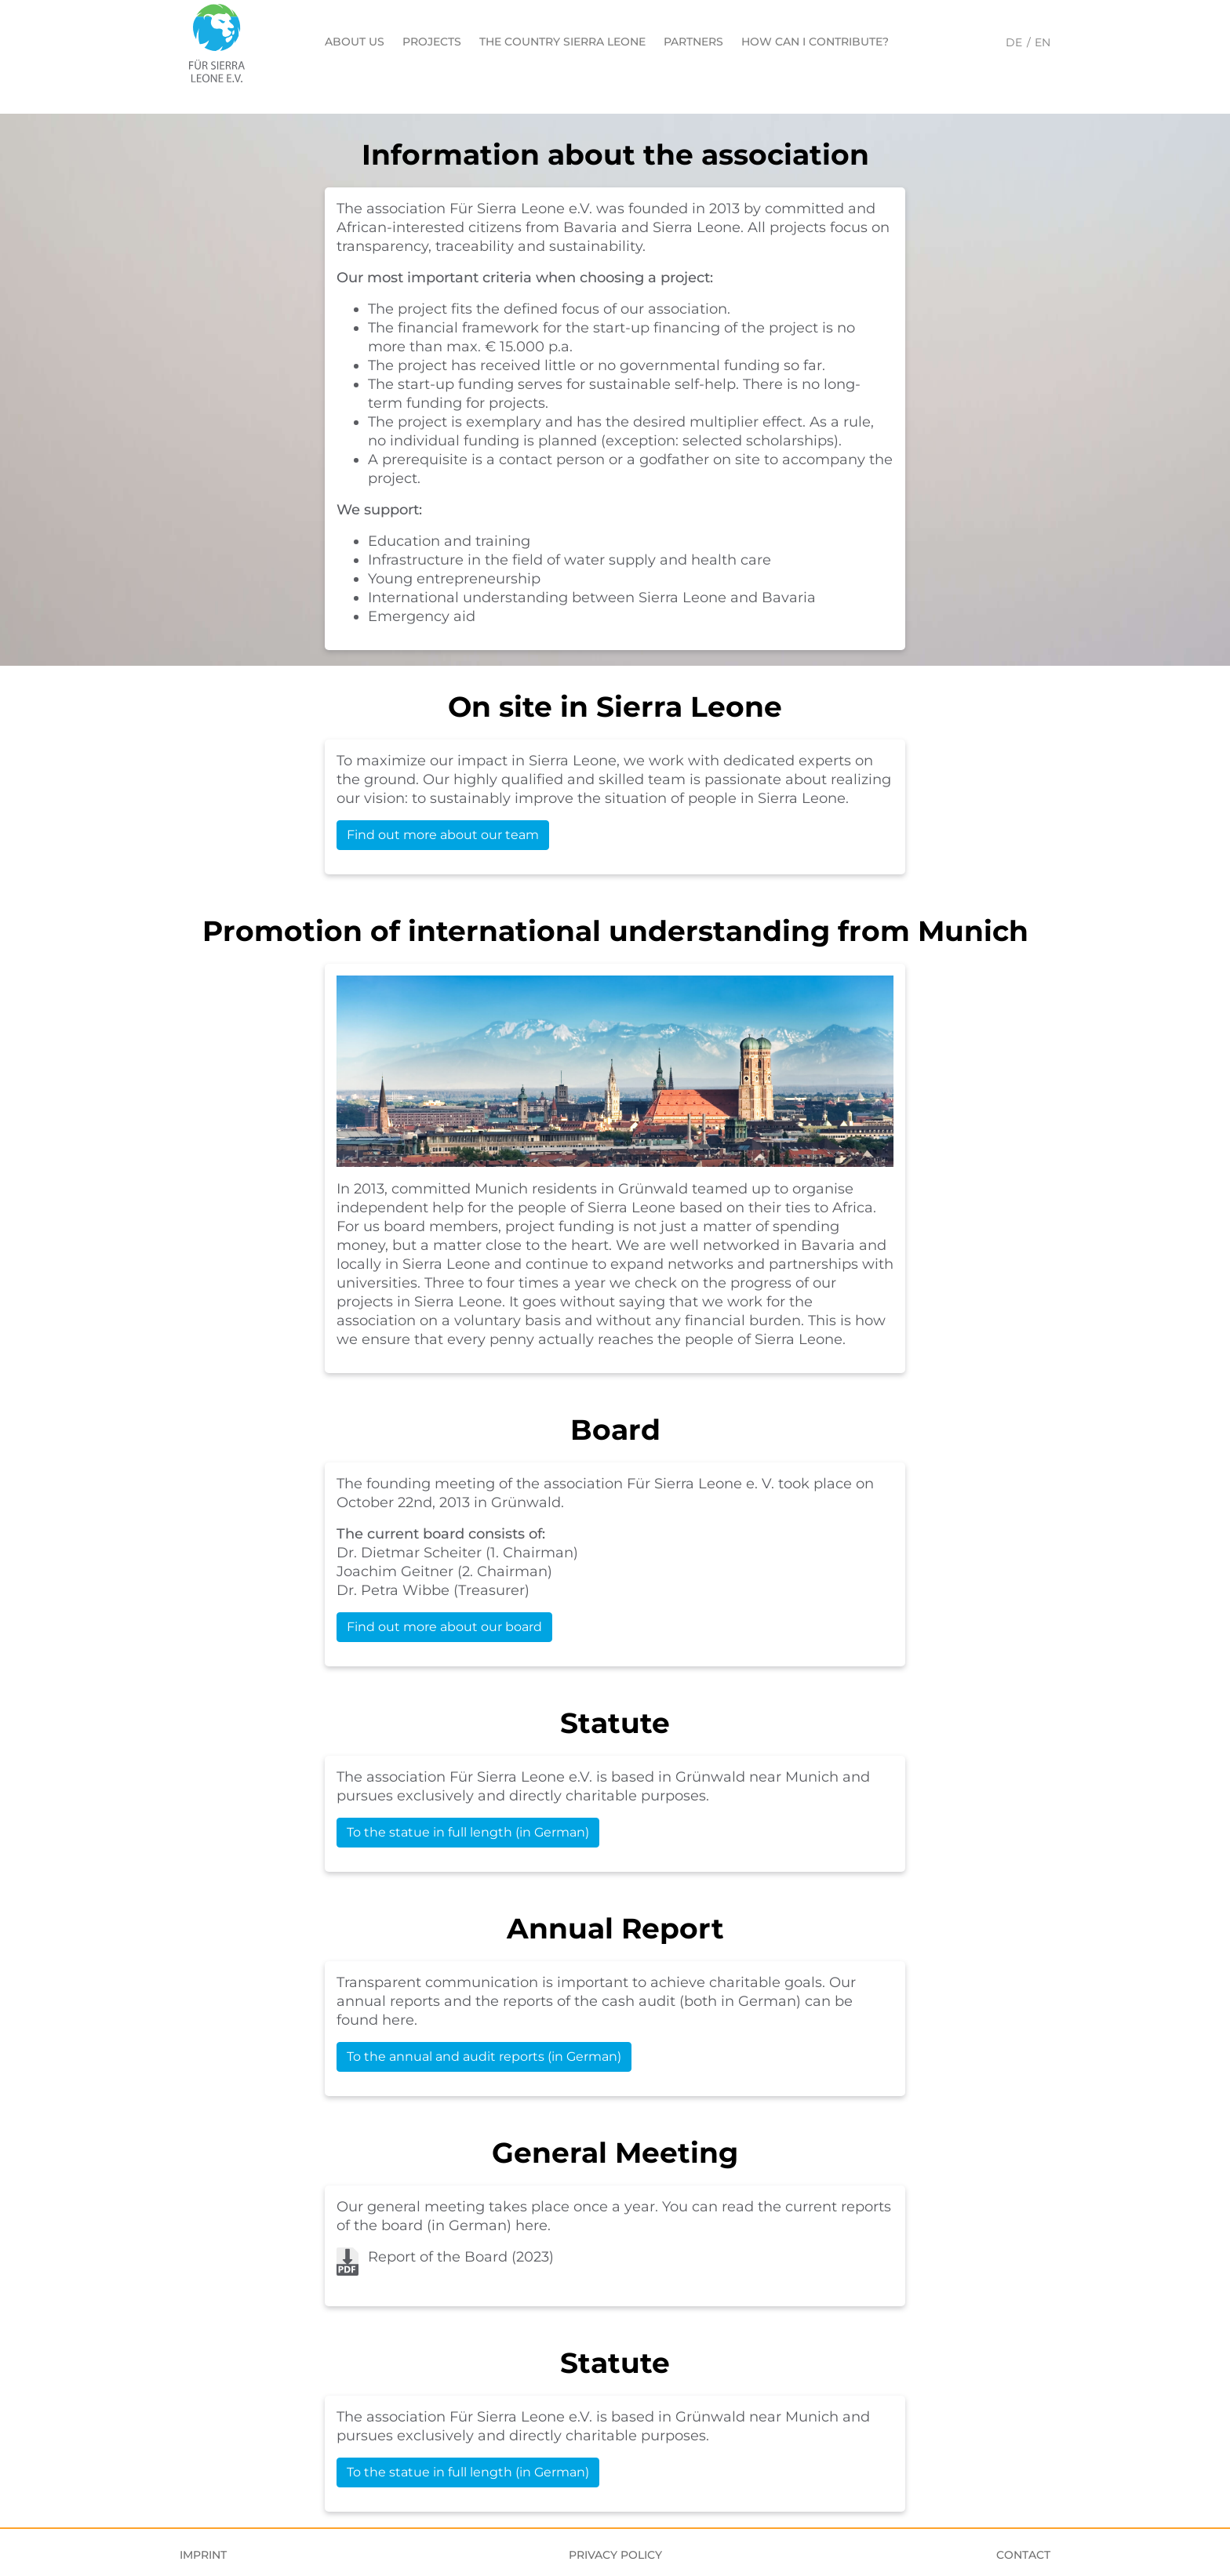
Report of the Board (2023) (461, 2256)
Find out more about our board (444, 1626)
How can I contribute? (815, 42)
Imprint (203, 2555)
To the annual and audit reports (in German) (484, 2056)
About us (354, 42)
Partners (693, 42)
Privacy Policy (615, 2555)
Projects (431, 42)
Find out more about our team (443, 834)
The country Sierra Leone (562, 42)
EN (1042, 42)
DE (1014, 42)
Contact (1023, 2555)
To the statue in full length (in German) (468, 1832)
